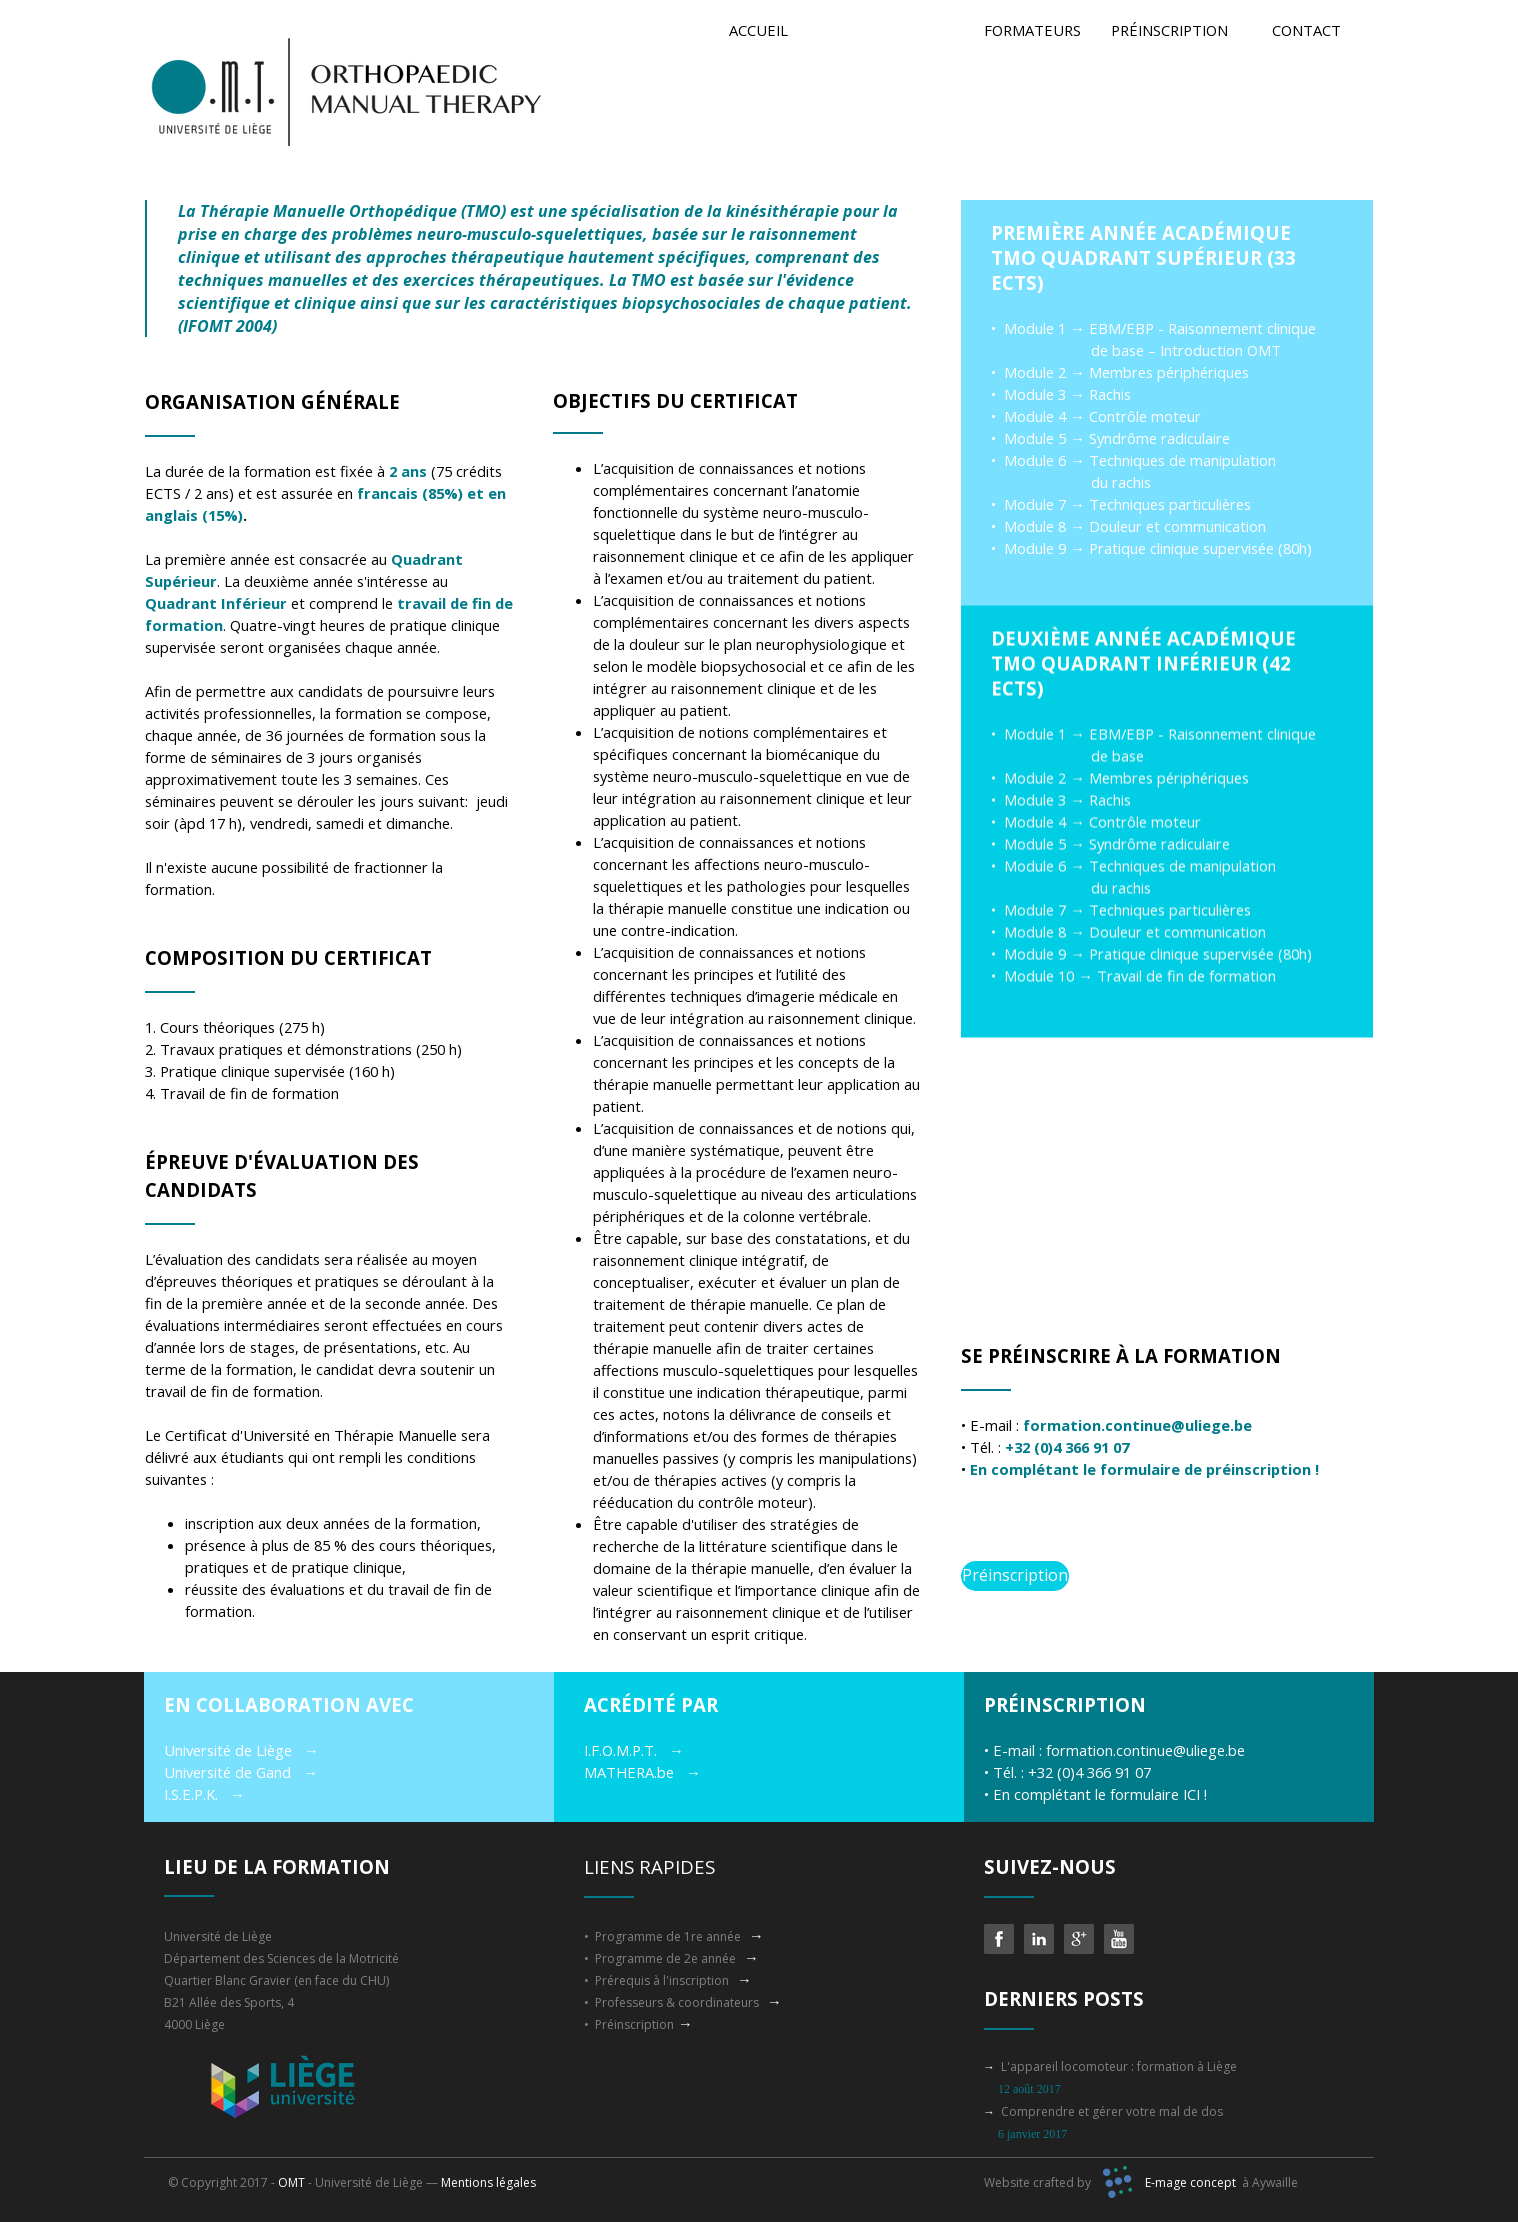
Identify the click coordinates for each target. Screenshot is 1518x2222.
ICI (1193, 1794)
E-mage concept (1190, 2182)
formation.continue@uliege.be (1145, 1750)
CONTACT (1306, 30)
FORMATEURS (1032, 30)
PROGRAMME (896, 30)
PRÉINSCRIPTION (1169, 30)
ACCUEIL (758, 30)
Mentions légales (488, 2182)
